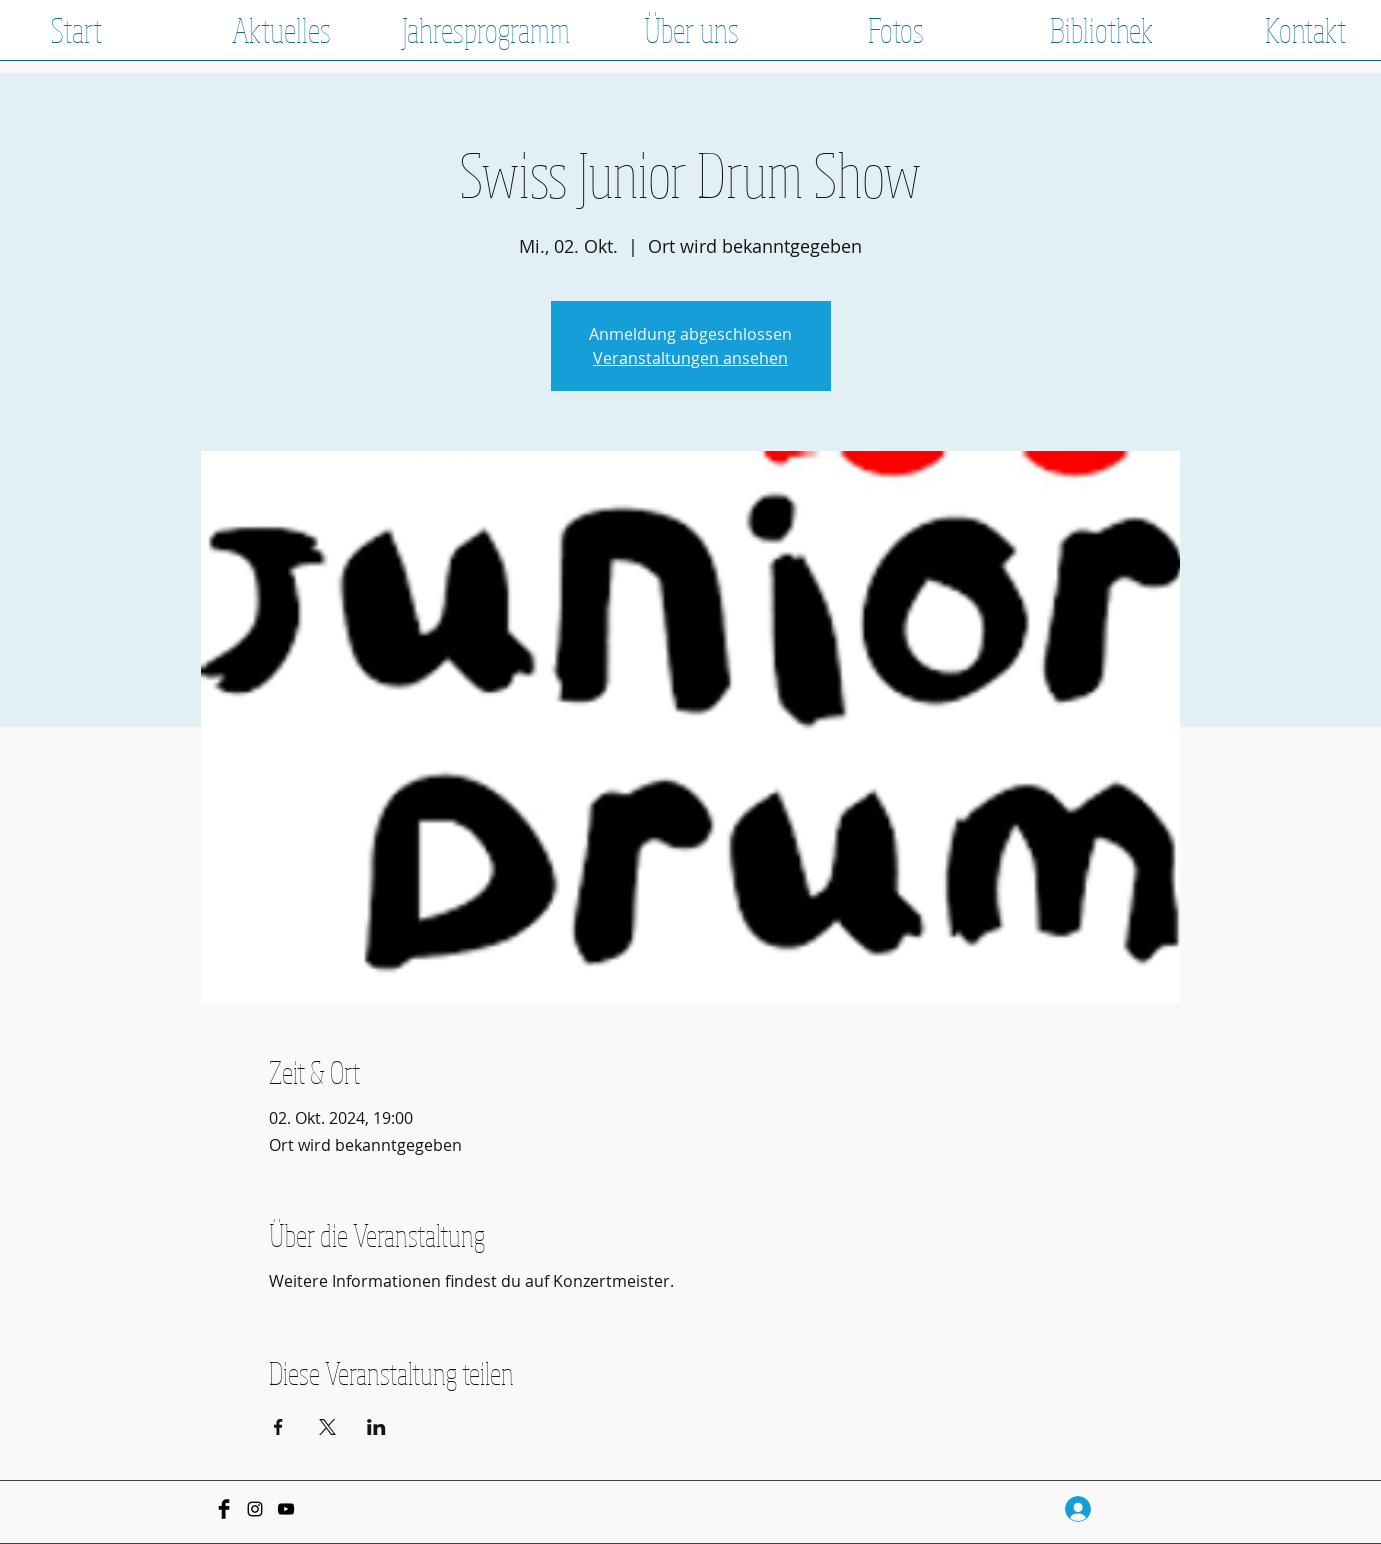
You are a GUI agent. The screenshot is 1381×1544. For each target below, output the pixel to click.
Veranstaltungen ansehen (690, 358)
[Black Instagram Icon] (255, 1509)
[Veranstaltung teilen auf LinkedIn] (376, 1427)
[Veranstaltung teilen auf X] (327, 1427)
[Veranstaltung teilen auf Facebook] (278, 1427)
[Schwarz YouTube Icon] (286, 1509)
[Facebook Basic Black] (224, 1509)
